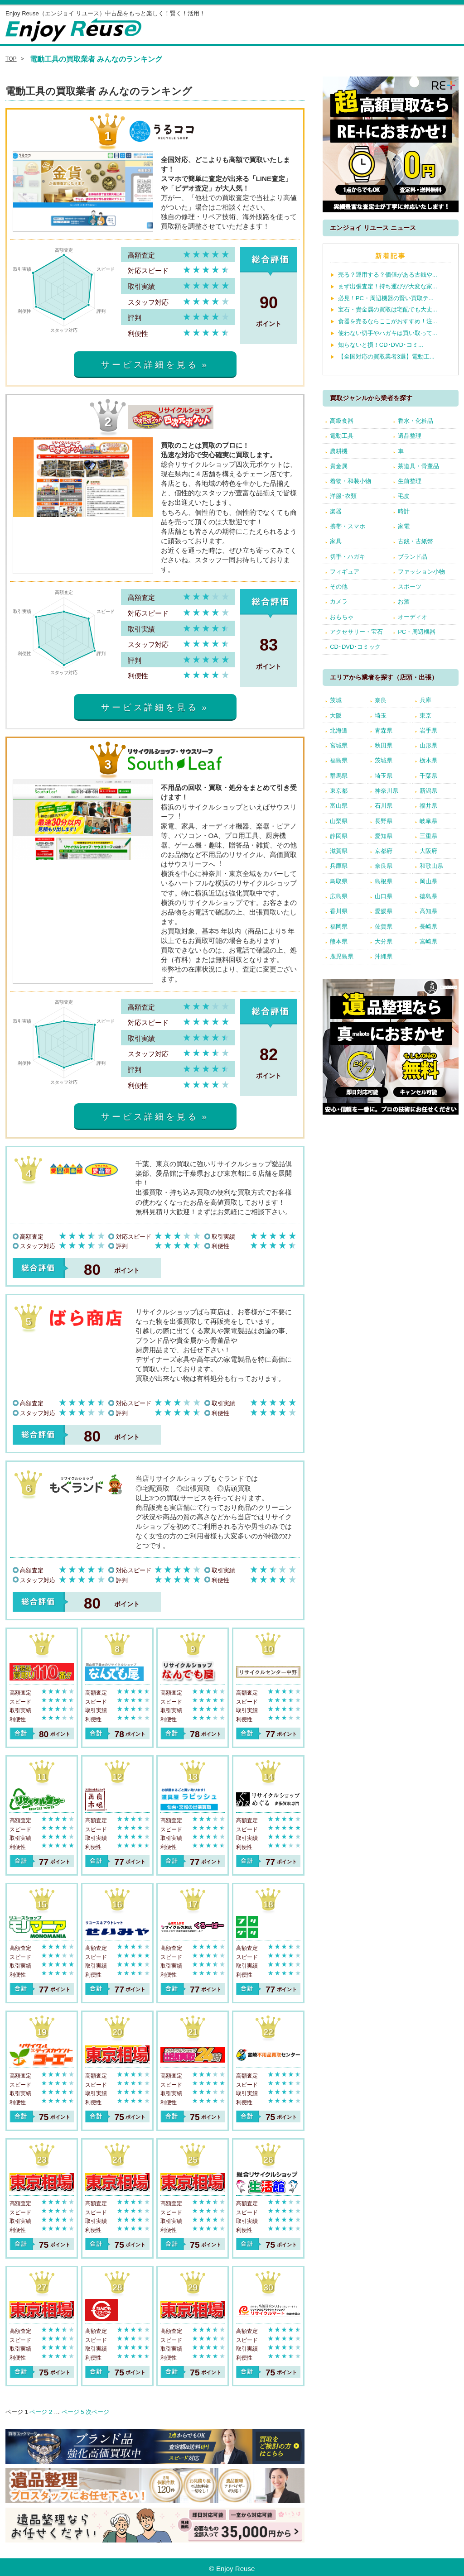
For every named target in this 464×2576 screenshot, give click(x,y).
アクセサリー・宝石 (356, 631)
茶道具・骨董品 (418, 466)
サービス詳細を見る (149, 364)
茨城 (336, 700)
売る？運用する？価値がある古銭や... (387, 274)
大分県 (383, 941)
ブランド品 (412, 556)
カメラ (339, 601)
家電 (404, 526)
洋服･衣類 (343, 496)
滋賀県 (339, 850)
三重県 (428, 836)
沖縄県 (383, 956)
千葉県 (428, 775)
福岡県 (339, 926)
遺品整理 (409, 435)
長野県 (383, 821)
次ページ (97, 2411)
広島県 (339, 896)
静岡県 (339, 836)
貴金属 (339, 466)
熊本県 (339, 941)
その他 (339, 586)
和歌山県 (431, 865)
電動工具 (341, 435)
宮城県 (339, 745)
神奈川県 (386, 790)
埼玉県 (383, 775)
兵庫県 (339, 865)
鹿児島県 (341, 956)
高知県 (428, 911)
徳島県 (428, 896)
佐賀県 (383, 926)
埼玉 (381, 715)
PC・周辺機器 (416, 631)
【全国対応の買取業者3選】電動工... (386, 356)
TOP (11, 59)
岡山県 (428, 881)
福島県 (339, 760)
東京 (425, 715)
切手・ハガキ (347, 556)
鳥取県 (339, 881)
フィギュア (344, 571)
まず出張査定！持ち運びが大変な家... (387, 286)
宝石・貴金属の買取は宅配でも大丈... (387, 309)
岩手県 (428, 730)
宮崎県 (428, 941)
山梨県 (339, 821)
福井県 (428, 805)
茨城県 (383, 760)
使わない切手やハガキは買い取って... (387, 333)
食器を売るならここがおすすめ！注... (387, 321)
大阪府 (428, 850)
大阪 (336, 715)
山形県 (428, 745)
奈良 (381, 700)
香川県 (339, 911)
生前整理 (409, 481)
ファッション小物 (421, 571)
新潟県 (428, 790)
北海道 (339, 730)
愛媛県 (383, 911)
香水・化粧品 (415, 420)
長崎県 (428, 926)
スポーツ (409, 586)
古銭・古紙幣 (415, 541)
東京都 (339, 790)
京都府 (383, 850)
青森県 (383, 730)
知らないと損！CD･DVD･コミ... (380, 344)
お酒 (404, 601)
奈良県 (383, 865)
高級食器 (341, 420)
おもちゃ (341, 616)
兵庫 (425, 700)
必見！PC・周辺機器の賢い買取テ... (386, 298)
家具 (336, 541)
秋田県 (383, 745)
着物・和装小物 (350, 481)
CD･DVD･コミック (355, 646)
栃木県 (428, 760)
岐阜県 (428, 821)
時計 (404, 511)
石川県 (383, 805)
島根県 (383, 881)
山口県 (383, 896)
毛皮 (404, 496)
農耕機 (339, 451)
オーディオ (412, 616)
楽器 (336, 511)
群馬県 (339, 775)
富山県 (339, 805)
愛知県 (383, 836)
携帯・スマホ (347, 526)
